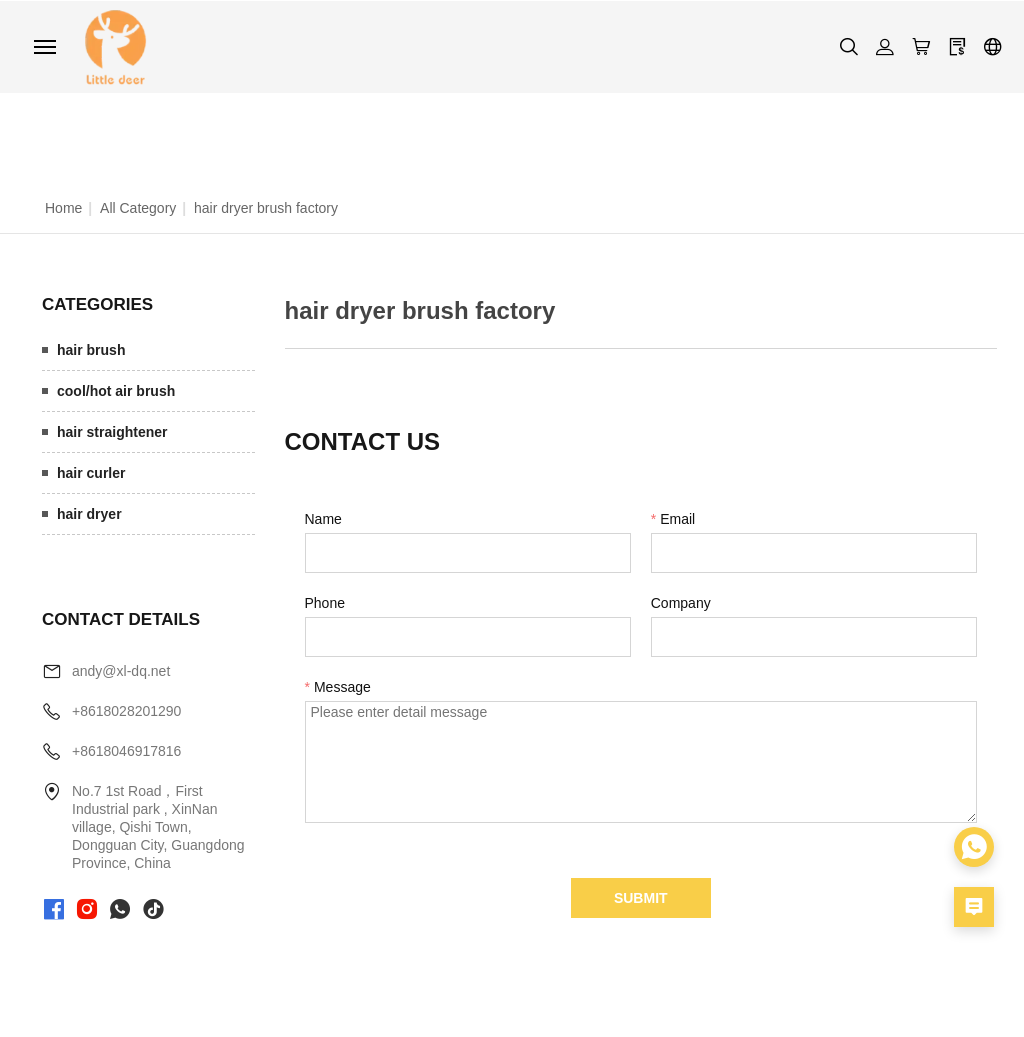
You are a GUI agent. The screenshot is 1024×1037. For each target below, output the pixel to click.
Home (63, 207)
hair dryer (89, 513)
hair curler (91, 472)
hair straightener (112, 431)
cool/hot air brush (116, 390)
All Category (138, 207)
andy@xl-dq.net (121, 671)
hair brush (91, 349)
